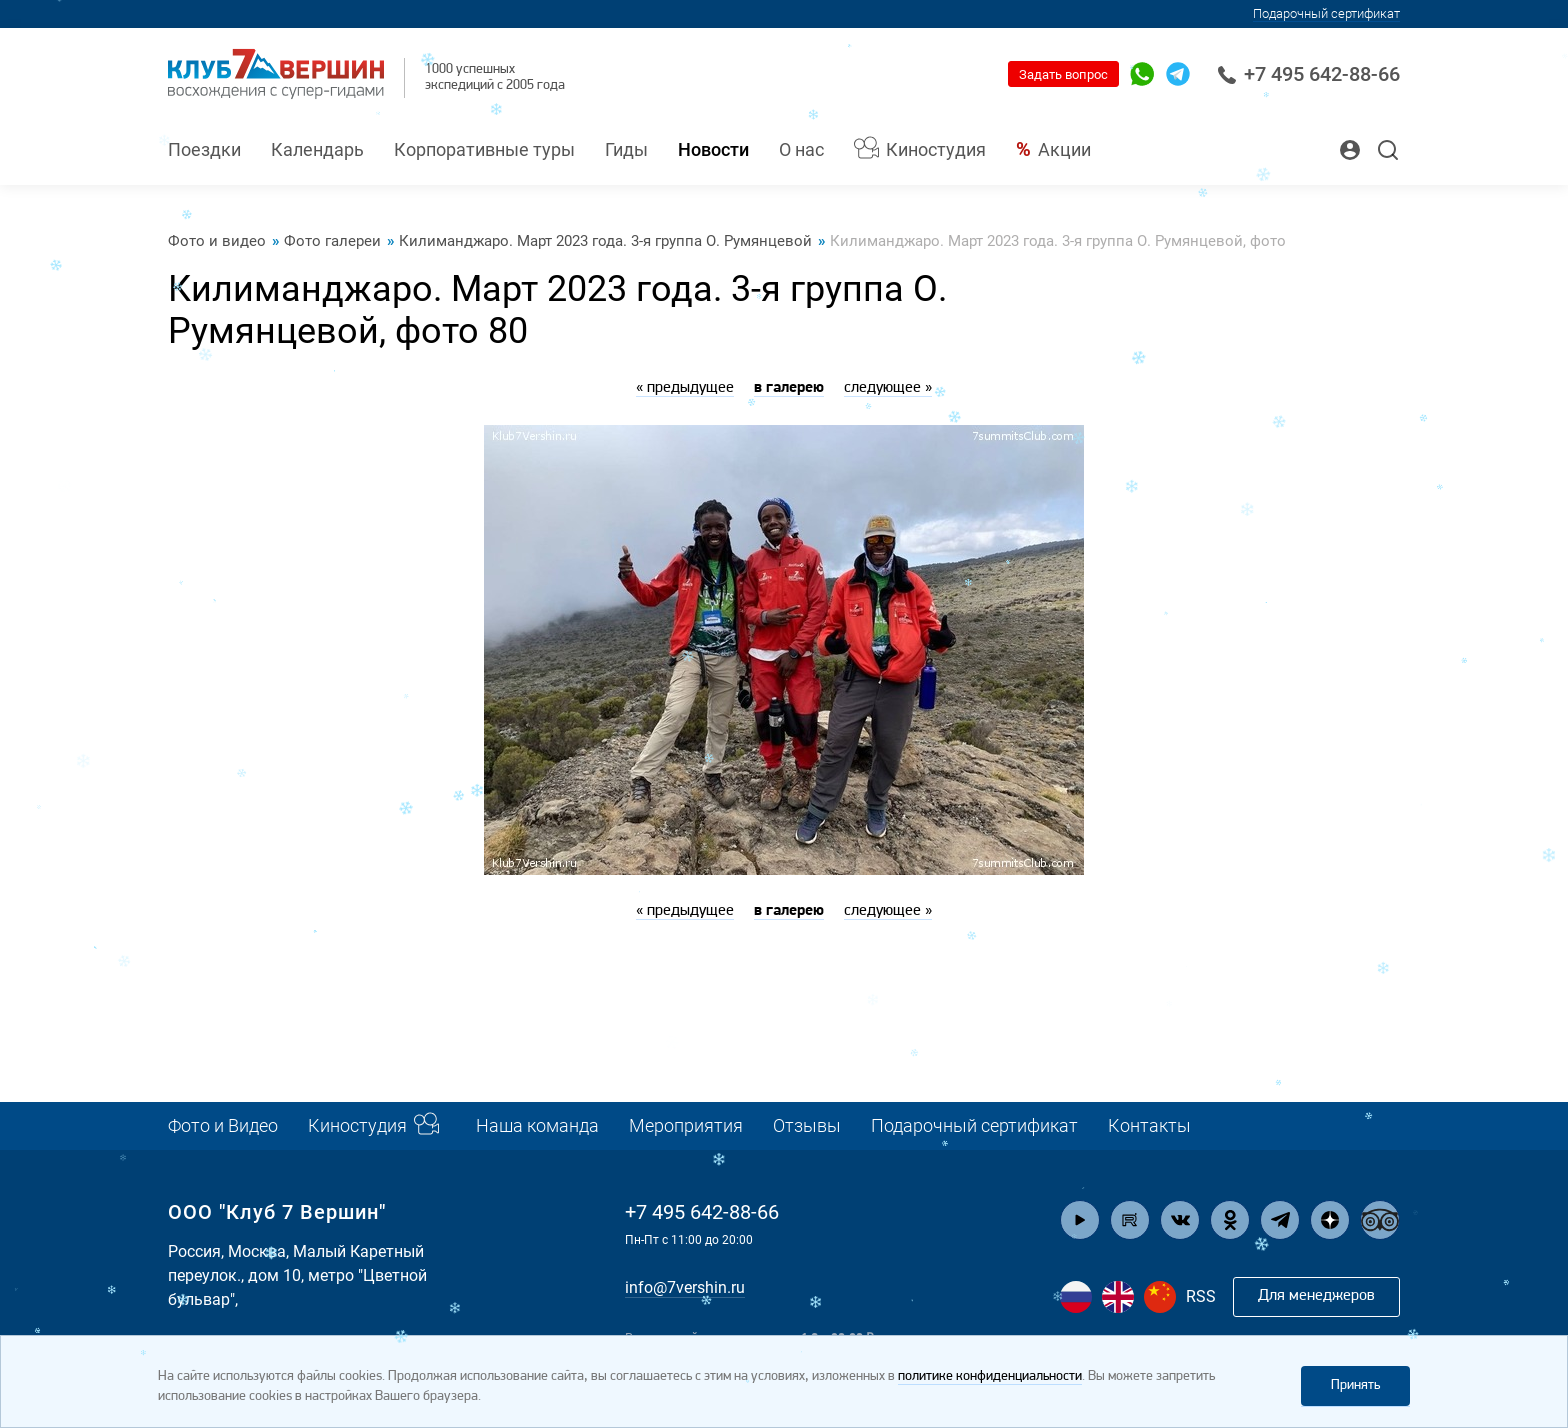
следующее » (888, 388)
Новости (713, 149)
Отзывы (807, 1125)
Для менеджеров (1316, 1296)
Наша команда (537, 1125)
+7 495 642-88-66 (1308, 74)
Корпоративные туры (484, 149)
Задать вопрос (1063, 74)
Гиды (626, 149)
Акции (1064, 149)
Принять (1355, 1385)
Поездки (204, 149)
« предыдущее (685, 388)
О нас (801, 149)
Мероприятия (686, 1125)
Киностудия (936, 149)
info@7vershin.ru (685, 1287)
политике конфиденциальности (990, 1376)
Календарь (317, 149)
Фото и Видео (223, 1125)
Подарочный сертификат (974, 1125)
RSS (1201, 1296)
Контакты (1149, 1125)
